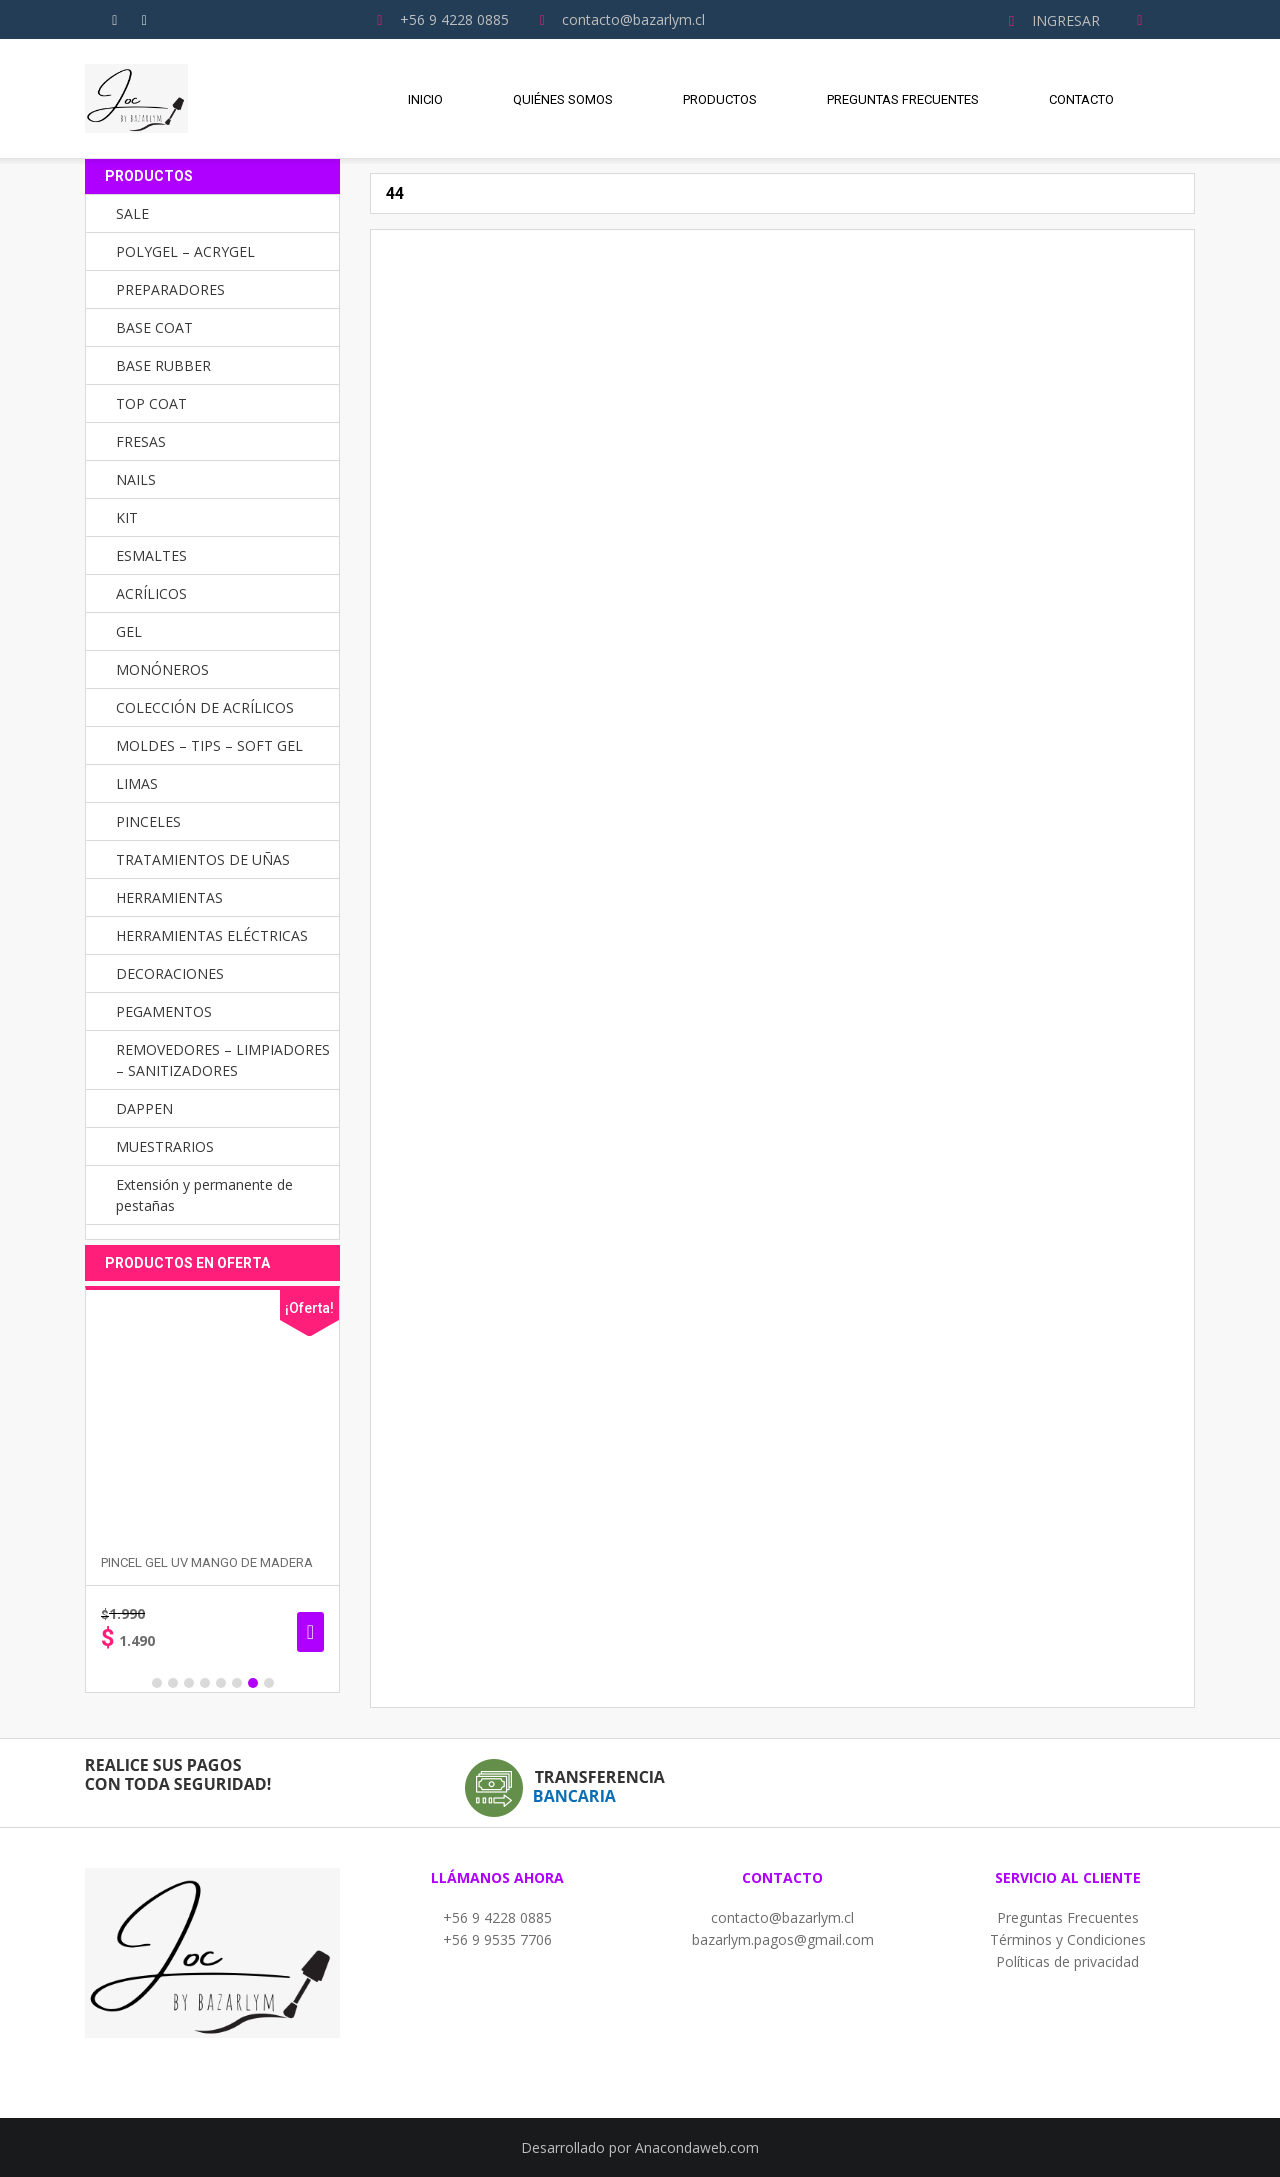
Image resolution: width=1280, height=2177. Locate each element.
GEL (129, 631)
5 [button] (221, 1683)
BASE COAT (154, 327)
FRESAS (141, 441)
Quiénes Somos (563, 99)
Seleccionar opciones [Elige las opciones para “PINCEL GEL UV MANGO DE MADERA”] (310, 1632)
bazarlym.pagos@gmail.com (783, 1939)
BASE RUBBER (163, 365)
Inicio (425, 99)
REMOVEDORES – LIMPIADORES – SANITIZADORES (223, 1060)
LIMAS (137, 783)
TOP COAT (151, 403)
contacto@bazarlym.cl (782, 1917)
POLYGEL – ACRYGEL (185, 251)
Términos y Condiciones (1068, 1939)
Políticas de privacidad (1067, 1961)
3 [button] (189, 1683)
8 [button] (269, 1683)
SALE (132, 213)
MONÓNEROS (162, 669)
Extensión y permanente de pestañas (204, 1195)
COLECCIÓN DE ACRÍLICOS (205, 707)
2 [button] (173, 1683)
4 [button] (205, 1683)
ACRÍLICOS (151, 593)
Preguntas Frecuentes (903, 99)
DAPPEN (144, 1108)
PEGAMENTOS (164, 1011)
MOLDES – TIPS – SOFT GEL (209, 745)
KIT (127, 517)
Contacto (1081, 99)
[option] (212, 1489)
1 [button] (157, 1683)
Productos (720, 99)
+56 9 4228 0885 (497, 1917)
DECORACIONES (170, 973)
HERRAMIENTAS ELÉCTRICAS (212, 935)
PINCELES (148, 821)
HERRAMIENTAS (169, 897)
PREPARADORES (170, 289)
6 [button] (237, 1683)
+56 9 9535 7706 (497, 1939)
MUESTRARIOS (165, 1146)
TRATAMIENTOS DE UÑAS (203, 859)
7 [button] (253, 1683)
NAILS (136, 479)
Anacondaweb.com (697, 2147)
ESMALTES (151, 555)
